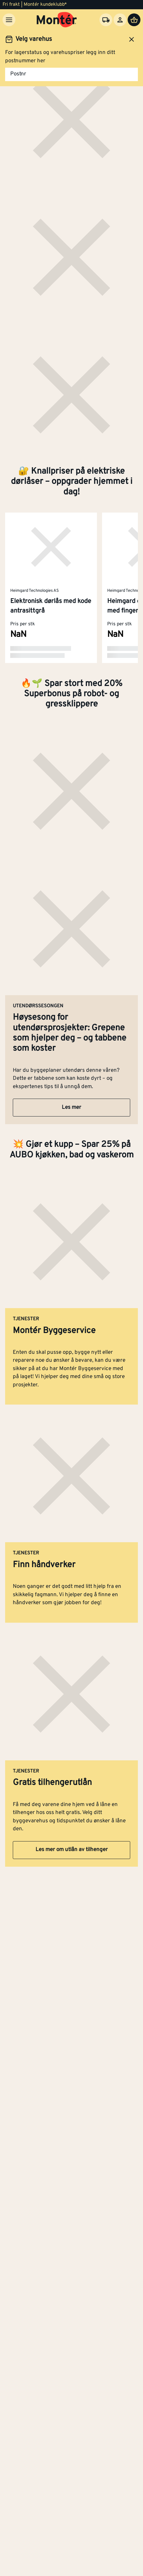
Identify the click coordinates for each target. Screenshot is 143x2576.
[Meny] (9, 19)
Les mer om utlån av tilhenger (72, 1849)
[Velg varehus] (105, 19)
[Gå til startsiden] (56, 20)
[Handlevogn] (134, 19)
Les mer (71, 1107)
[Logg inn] (120, 19)
